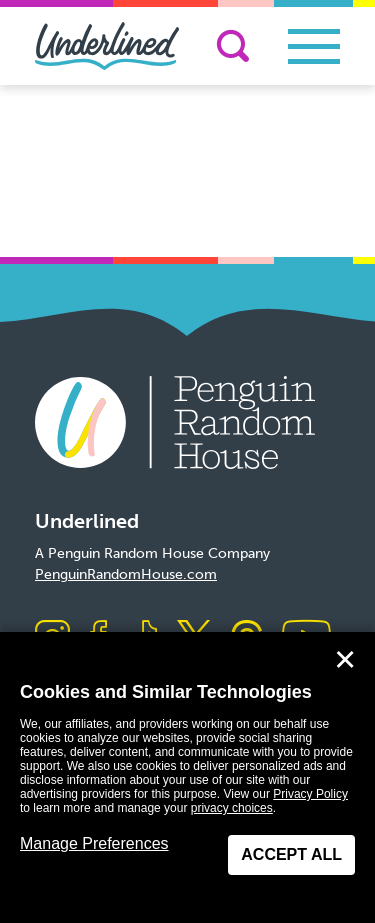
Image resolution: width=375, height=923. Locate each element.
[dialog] (187, 777)
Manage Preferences (94, 843)
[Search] (233, 46)
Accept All (291, 854)
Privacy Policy (310, 794)
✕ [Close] (345, 660)
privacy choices (232, 808)
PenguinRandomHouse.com (126, 574)
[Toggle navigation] (314, 46)
